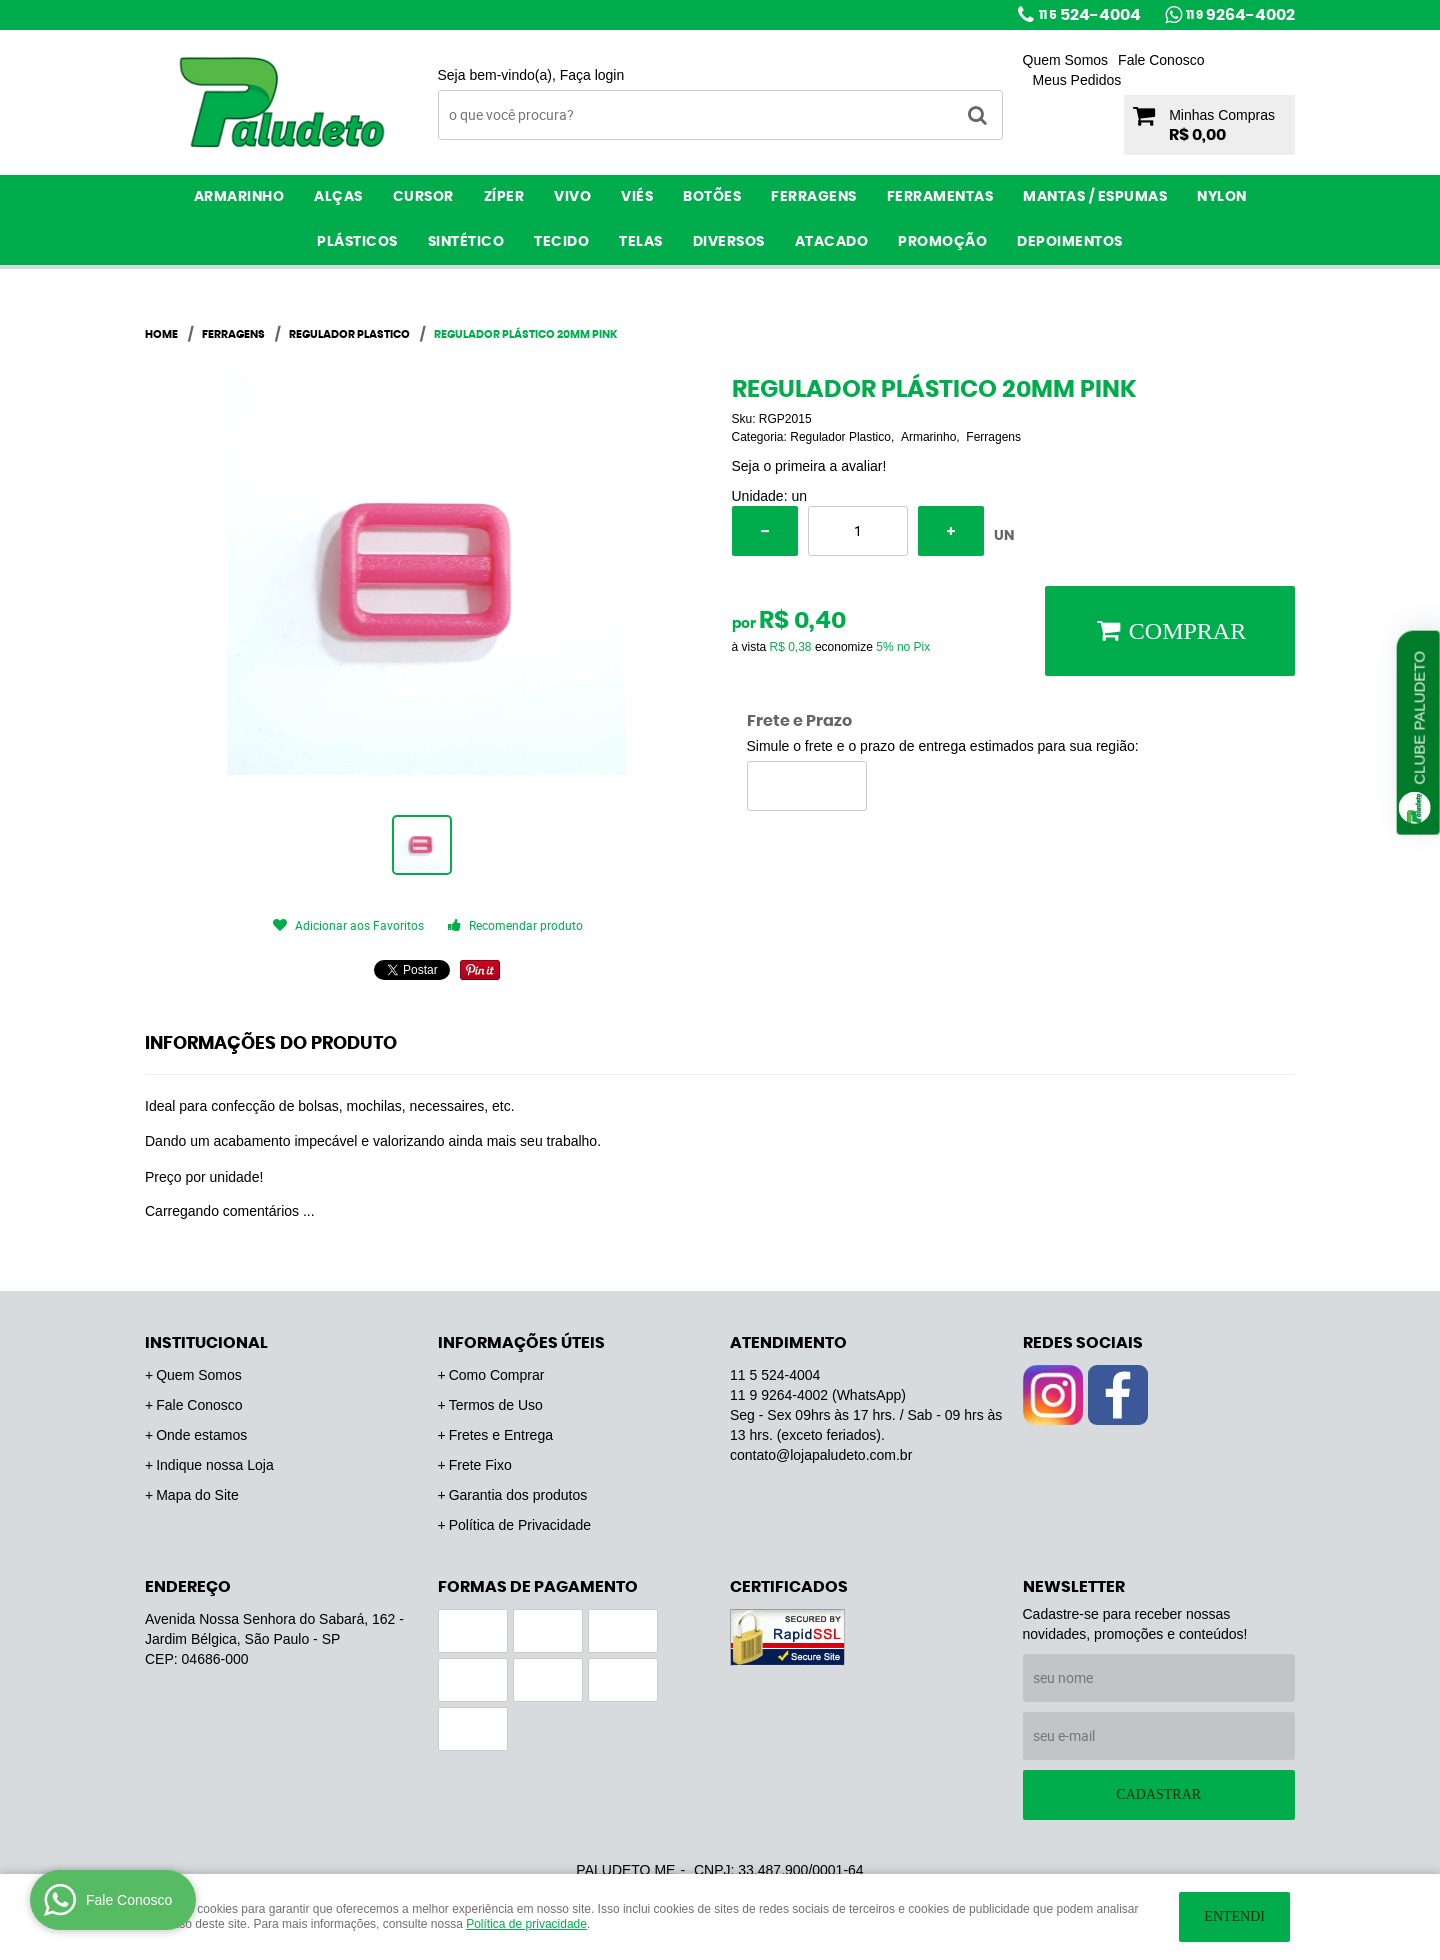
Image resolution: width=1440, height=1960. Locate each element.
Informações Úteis (521, 1343)
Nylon (1222, 197)
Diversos (729, 242)
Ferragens (814, 197)
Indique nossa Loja (215, 1465)
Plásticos (357, 242)
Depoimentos (1070, 242)
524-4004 (1090, 15)
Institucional (206, 1343)
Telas (641, 242)
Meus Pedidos (1077, 80)
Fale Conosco (1161, 60)
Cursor (423, 197)
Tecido (561, 242)
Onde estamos (201, 1435)
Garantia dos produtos (518, 1495)
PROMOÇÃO (942, 242)
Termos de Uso (496, 1405)
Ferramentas (940, 197)
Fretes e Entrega (501, 1435)
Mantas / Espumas (1095, 197)
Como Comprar (497, 1375)
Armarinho (239, 197)
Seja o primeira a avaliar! (809, 466)
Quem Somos (1066, 60)
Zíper (504, 197)
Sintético (466, 242)
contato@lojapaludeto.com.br (821, 1455)
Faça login (592, 75)
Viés (637, 197)
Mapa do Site (197, 1495)
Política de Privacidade (520, 1525)
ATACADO (832, 242)
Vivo (572, 197)
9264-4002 (1240, 15)
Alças (338, 197)
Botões (712, 197)
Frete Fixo (480, 1465)
